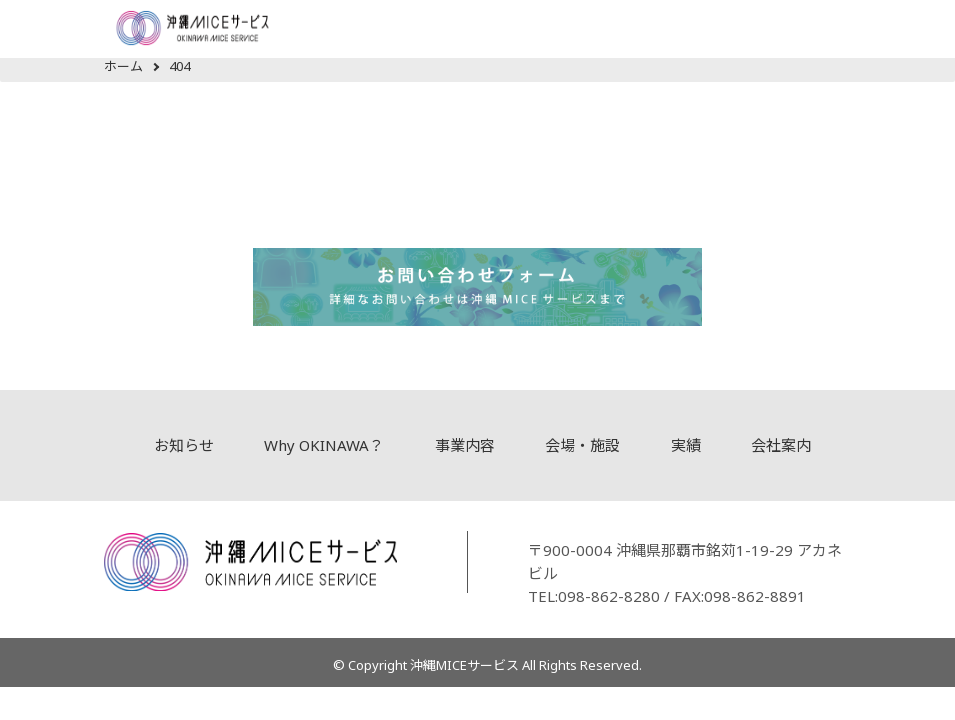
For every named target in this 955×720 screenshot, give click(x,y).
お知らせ (184, 445)
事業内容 (465, 445)
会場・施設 (582, 445)
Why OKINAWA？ (324, 445)
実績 (686, 445)
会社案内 (781, 445)
